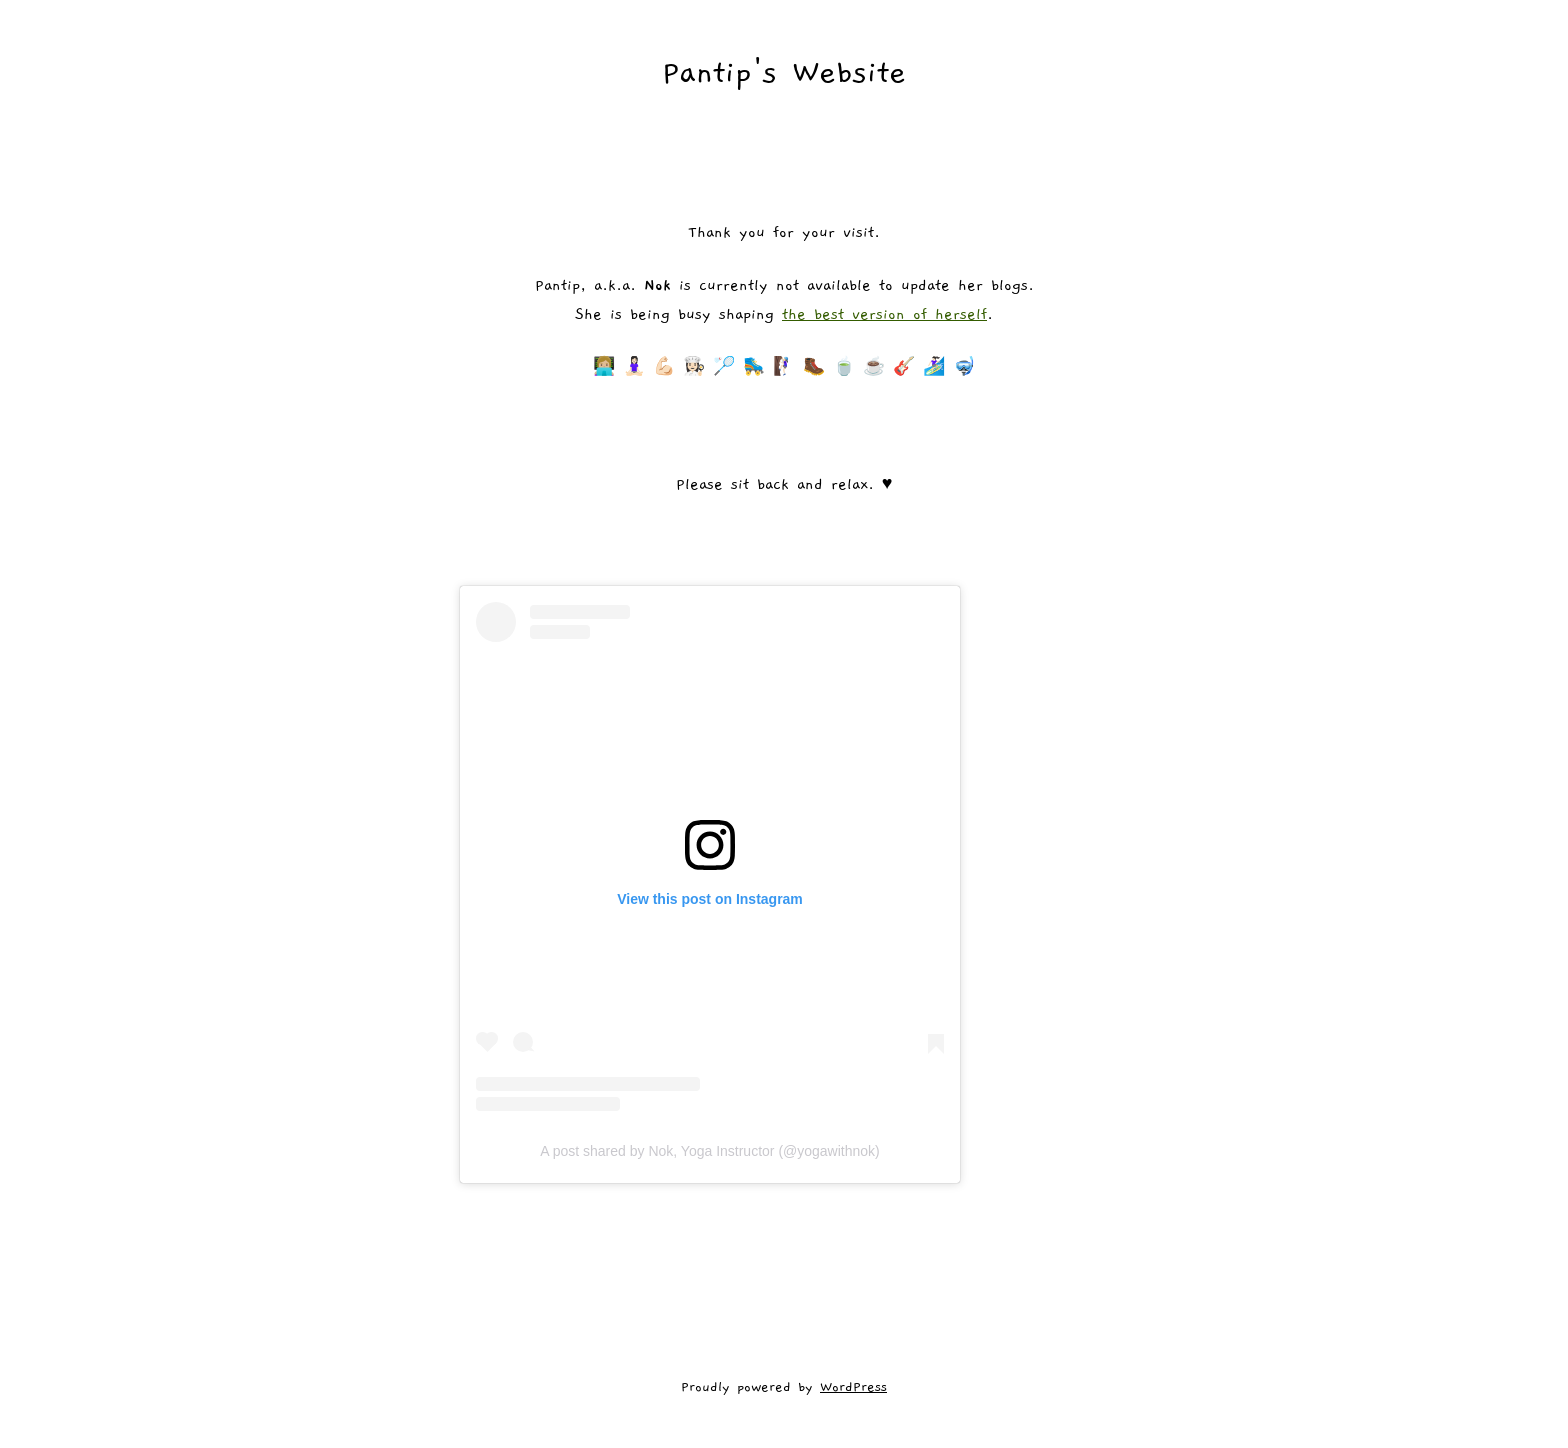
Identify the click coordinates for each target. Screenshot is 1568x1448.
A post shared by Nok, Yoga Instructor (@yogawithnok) (710, 1151)
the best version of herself (884, 314)
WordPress (853, 1387)
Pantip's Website (784, 73)
